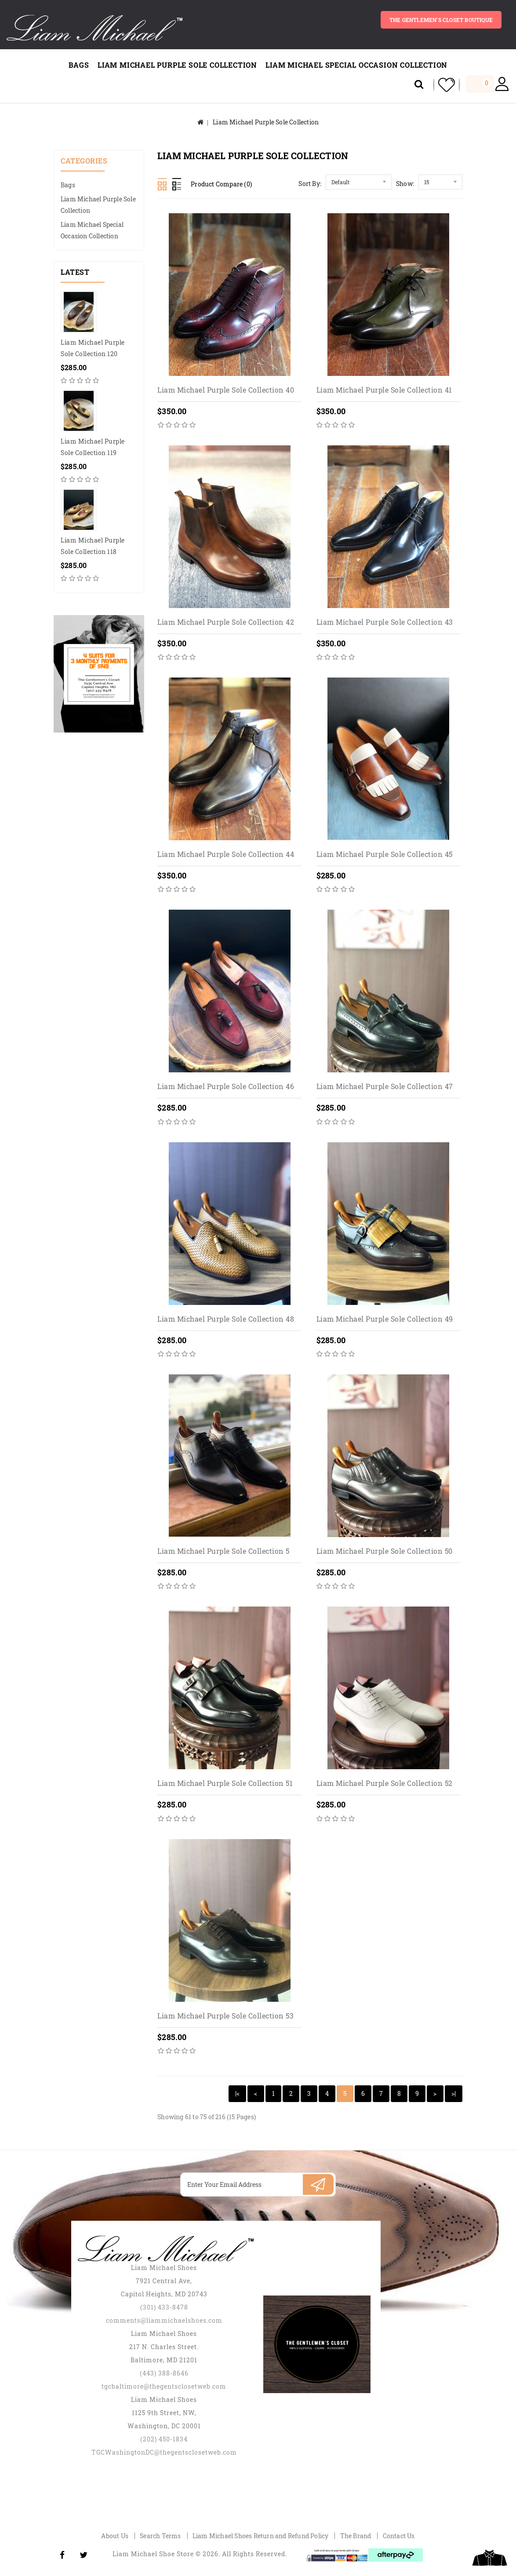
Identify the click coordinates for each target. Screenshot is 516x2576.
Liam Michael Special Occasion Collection (356, 64)
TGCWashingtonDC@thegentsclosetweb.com (164, 2452)
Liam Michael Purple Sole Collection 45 (384, 854)
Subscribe (318, 2184)
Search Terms (160, 2536)
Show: (405, 183)
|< (237, 2093)
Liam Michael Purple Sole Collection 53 (225, 2015)
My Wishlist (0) (443, 85)
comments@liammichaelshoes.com (164, 2320)
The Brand (355, 2536)
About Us (114, 2536)
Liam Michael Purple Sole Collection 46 (225, 1086)
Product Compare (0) (221, 184)
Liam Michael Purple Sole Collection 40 (225, 389)
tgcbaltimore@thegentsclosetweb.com (164, 2386)
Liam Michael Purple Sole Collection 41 (384, 389)
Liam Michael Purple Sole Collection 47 (384, 1086)
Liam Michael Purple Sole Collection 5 (223, 1551)
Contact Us (399, 2536)
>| (453, 2093)
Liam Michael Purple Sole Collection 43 (384, 622)
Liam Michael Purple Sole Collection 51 (225, 1783)
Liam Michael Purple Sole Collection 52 (384, 1783)
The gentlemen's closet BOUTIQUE (440, 19)
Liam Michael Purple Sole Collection (177, 64)
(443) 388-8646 (164, 2373)
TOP (490, 2558)
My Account (501, 84)
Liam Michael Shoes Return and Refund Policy (261, 2536)
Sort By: (309, 183)
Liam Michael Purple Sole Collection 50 (384, 1551)
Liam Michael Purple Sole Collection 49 (384, 1318)
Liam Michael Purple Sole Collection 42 (225, 622)
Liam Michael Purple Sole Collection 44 (225, 854)
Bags (79, 64)
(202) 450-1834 (164, 2439)
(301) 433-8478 (164, 2307)
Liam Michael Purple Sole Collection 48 (225, 1318)
